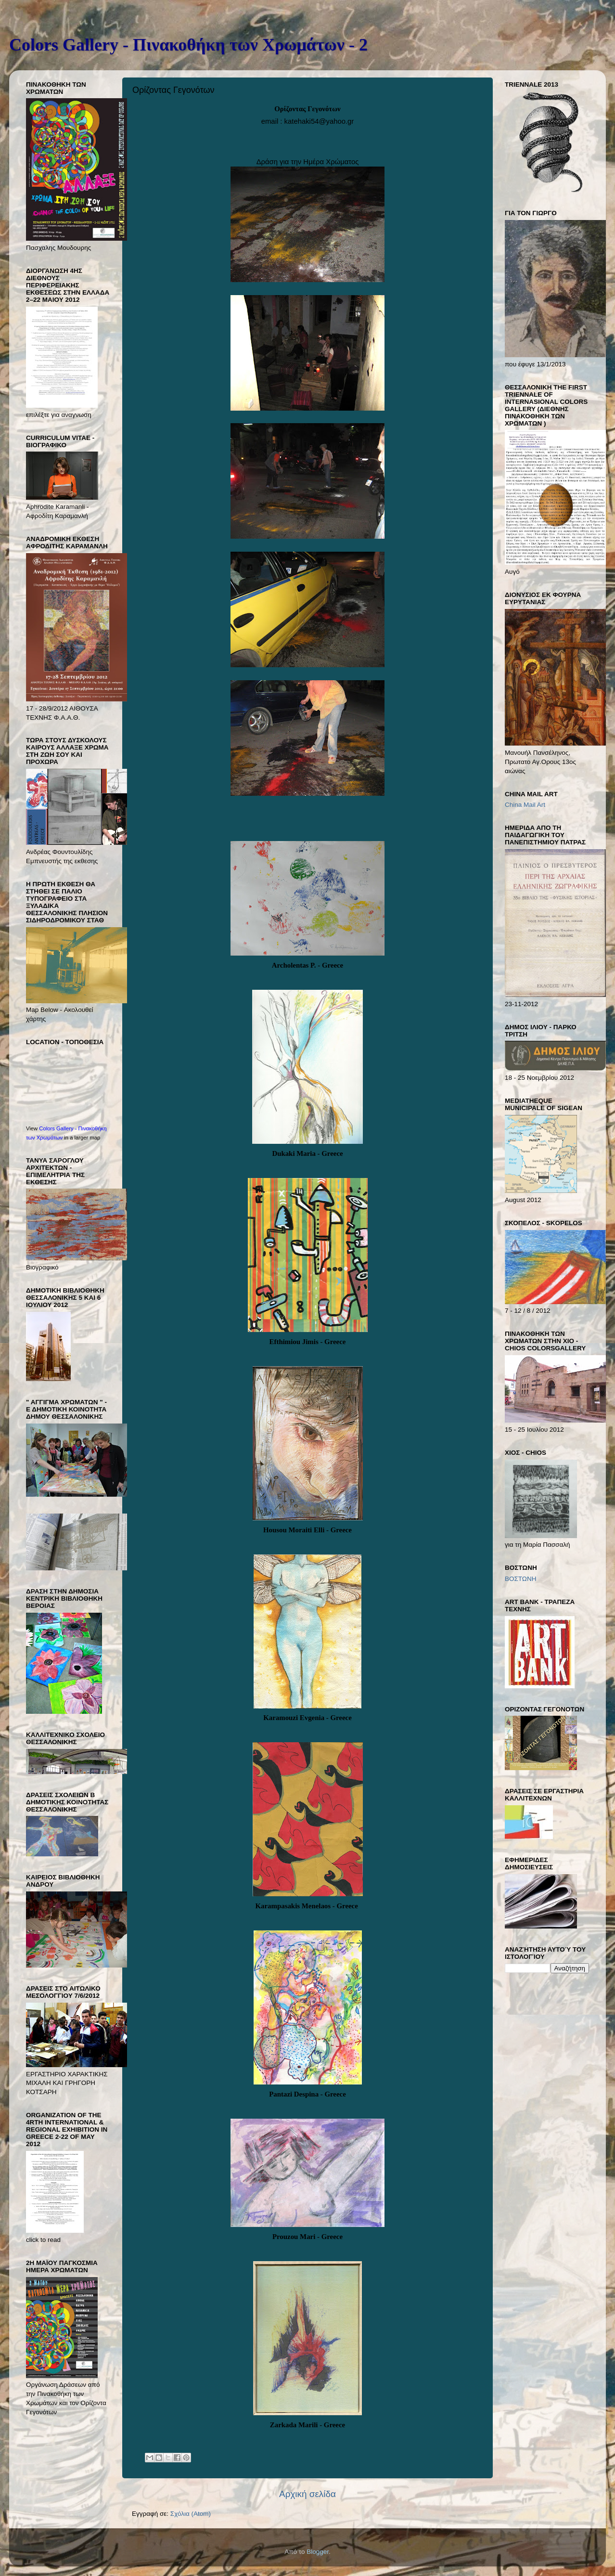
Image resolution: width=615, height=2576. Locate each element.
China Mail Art (525, 804)
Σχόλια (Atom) (190, 2513)
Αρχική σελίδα (307, 2494)
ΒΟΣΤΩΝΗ (520, 1578)
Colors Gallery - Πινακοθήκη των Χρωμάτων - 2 (188, 44)
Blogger (318, 2551)
